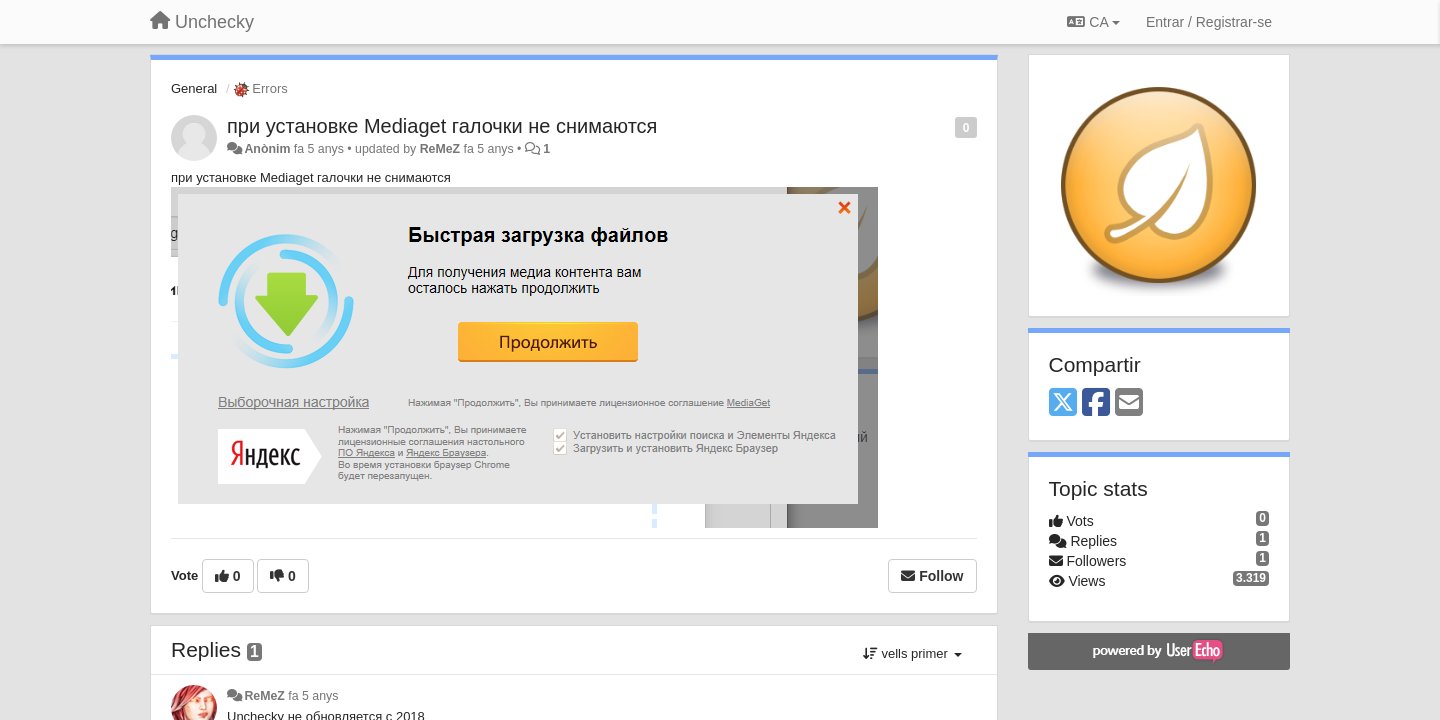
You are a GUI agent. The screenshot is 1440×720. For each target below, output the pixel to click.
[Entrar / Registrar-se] (1209, 22)
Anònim (267, 149)
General (194, 88)
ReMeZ (440, 149)
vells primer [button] (912, 653)
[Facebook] (1096, 403)
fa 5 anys (313, 696)
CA (1093, 22)
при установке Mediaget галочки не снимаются (442, 126)
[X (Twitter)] (1063, 403)
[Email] (1129, 403)
